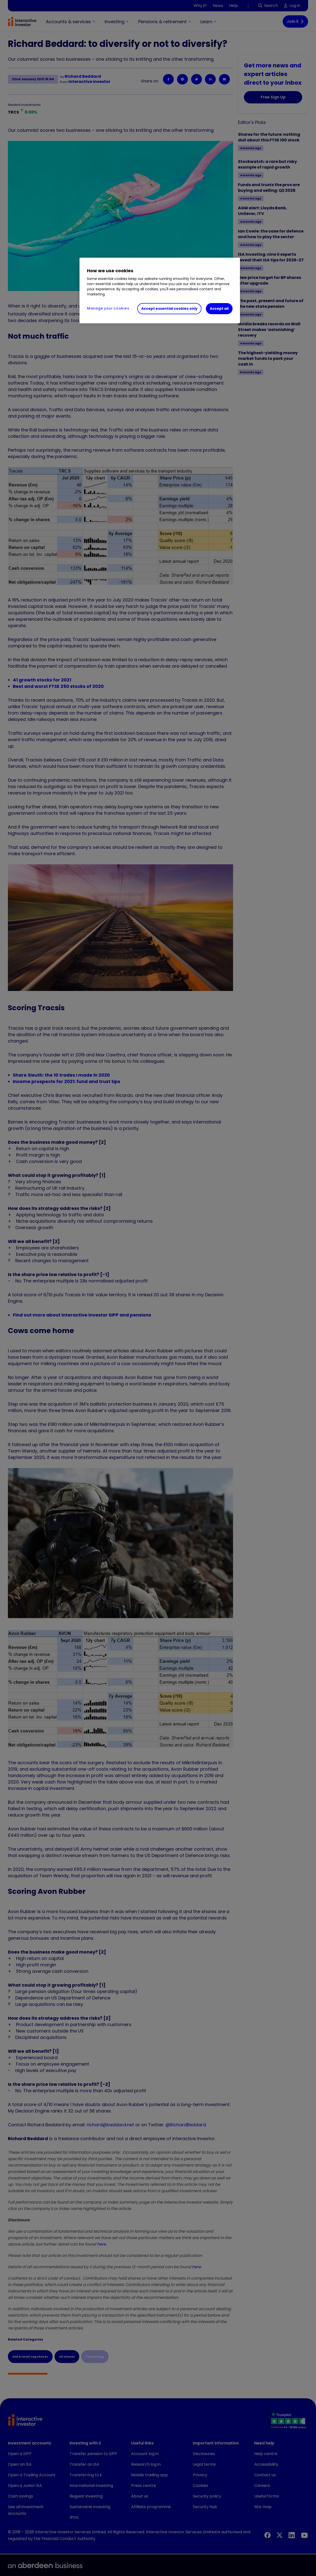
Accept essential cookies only (169, 308)
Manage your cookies (108, 308)
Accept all (219, 308)
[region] (159, 290)
